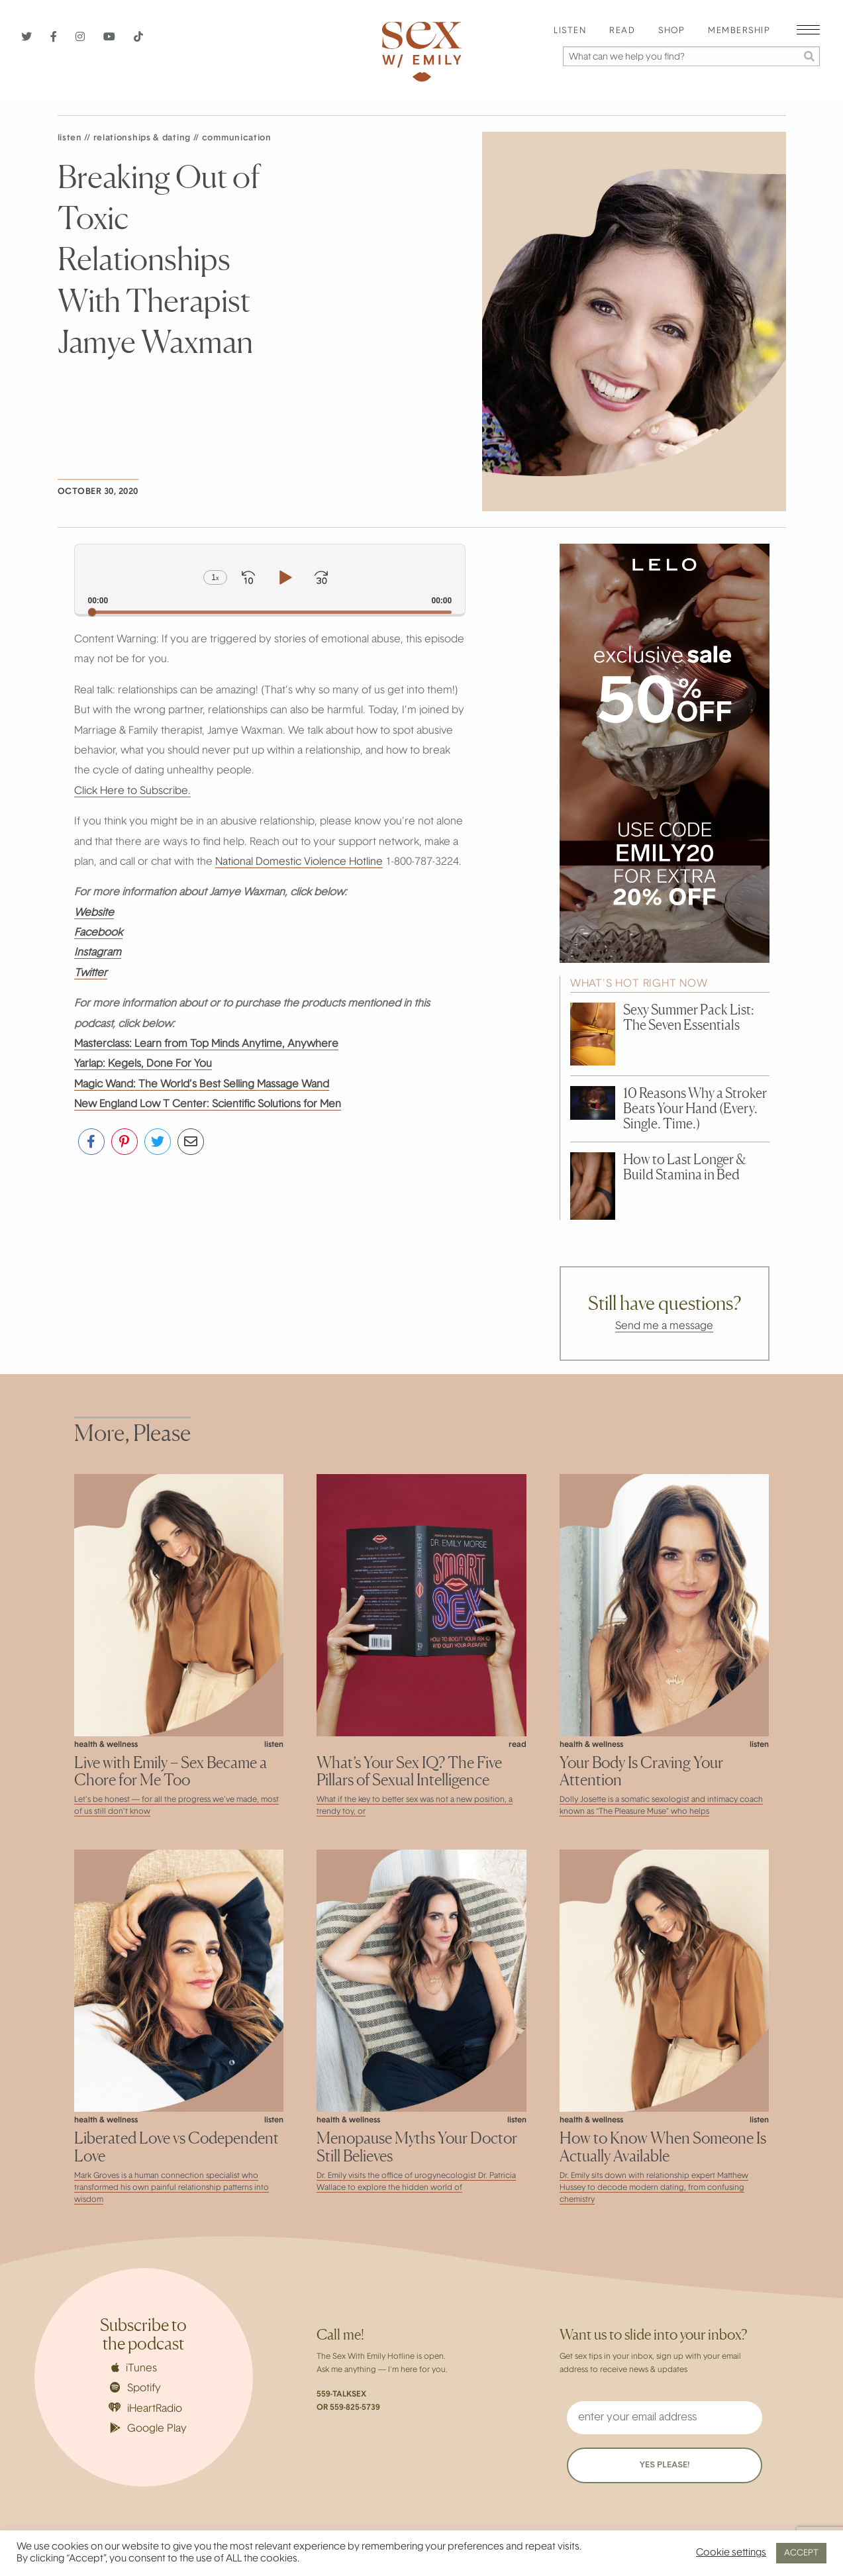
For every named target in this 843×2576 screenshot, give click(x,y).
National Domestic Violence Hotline (299, 862)
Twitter (90, 973)
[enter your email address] (664, 2417)
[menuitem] (570, 31)
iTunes (134, 2368)
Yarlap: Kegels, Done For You (143, 1064)
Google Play (148, 2428)
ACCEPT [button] (801, 2553)
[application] (270, 579)
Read (622, 31)
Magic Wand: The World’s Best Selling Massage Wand (201, 1084)
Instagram (97, 953)
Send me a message (664, 1326)
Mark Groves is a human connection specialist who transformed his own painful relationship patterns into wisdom (171, 2188)
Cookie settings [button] (731, 2553)
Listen (570, 31)
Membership (739, 31)
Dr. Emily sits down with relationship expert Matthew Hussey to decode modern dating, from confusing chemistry (654, 2188)
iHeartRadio (146, 2408)
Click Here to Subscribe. (132, 791)
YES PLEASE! (664, 2465)
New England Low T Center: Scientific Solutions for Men (207, 1104)
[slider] (270, 612)
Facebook (98, 933)
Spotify (135, 2388)
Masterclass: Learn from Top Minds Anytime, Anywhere (206, 1044)
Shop (671, 31)
